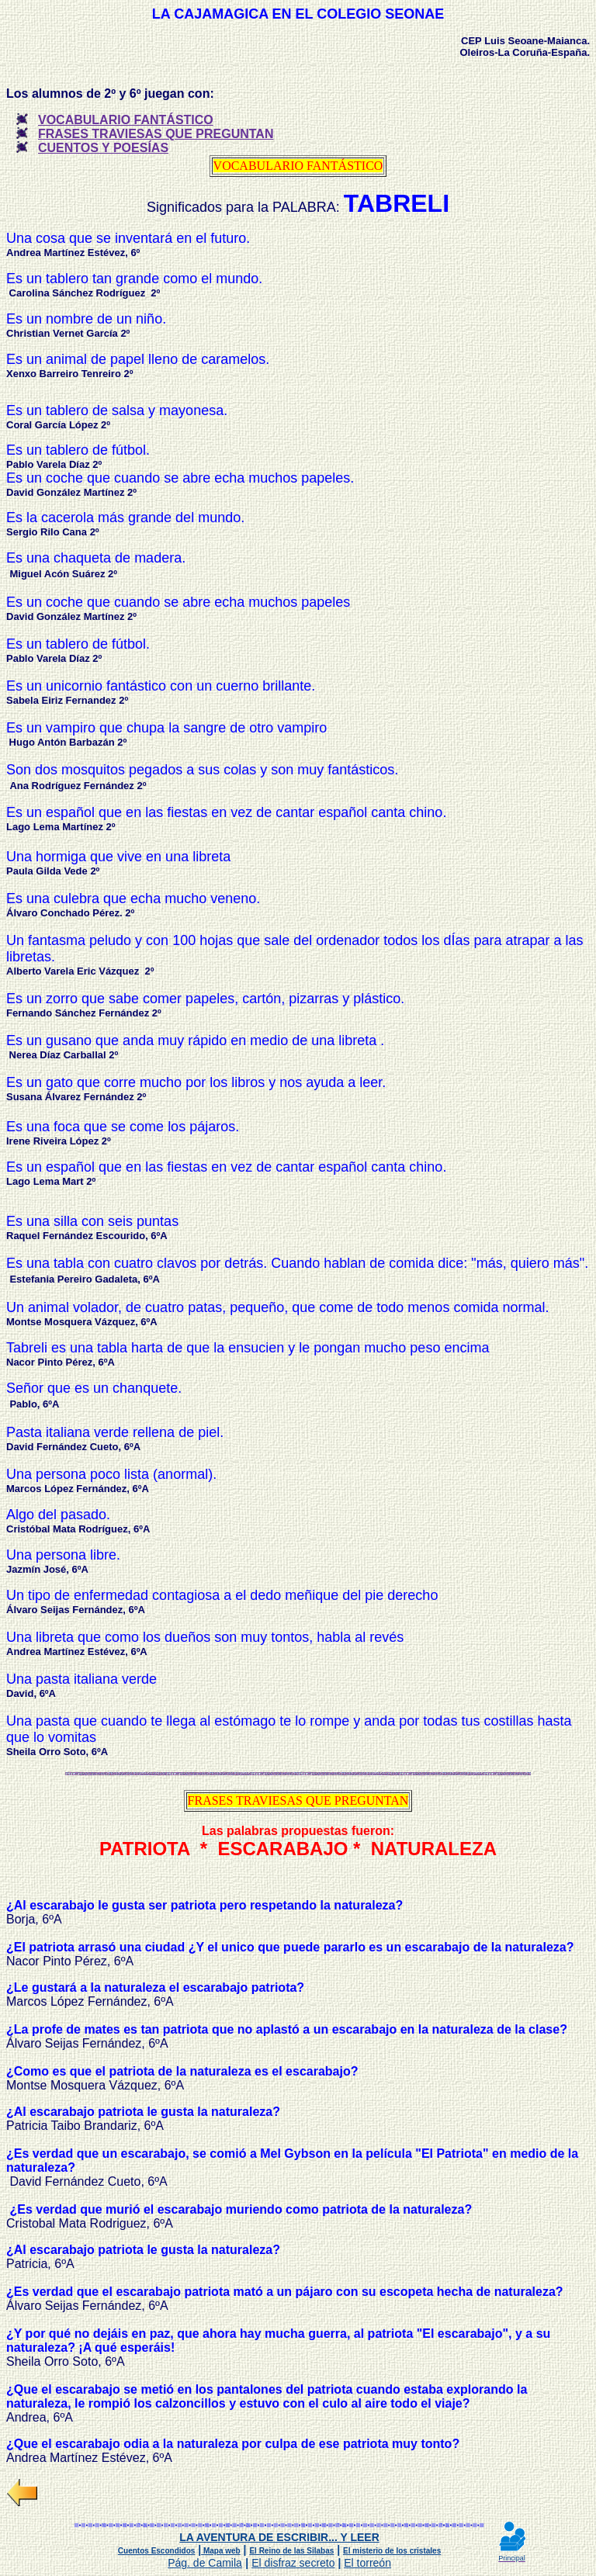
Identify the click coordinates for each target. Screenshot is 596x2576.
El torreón (367, 2563)
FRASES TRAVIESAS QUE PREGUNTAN (155, 133)
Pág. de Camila (205, 2563)
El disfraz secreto (292, 2563)
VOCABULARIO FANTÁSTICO (125, 119)
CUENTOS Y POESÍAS (103, 147)
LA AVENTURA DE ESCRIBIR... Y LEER (279, 2537)
